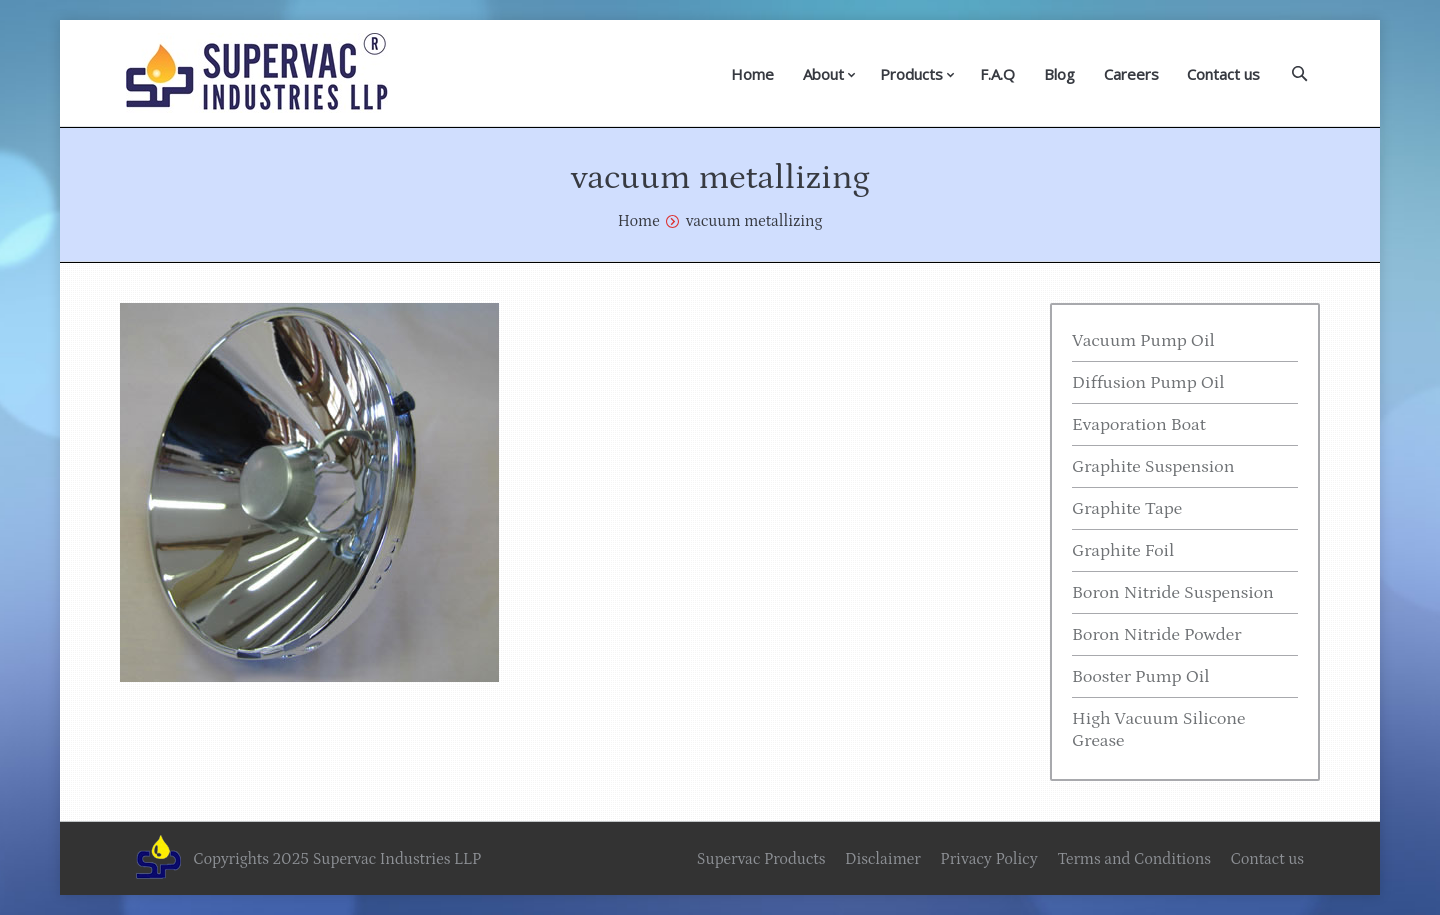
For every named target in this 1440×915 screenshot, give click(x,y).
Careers (1131, 74)
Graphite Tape (1127, 509)
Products (911, 74)
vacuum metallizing (754, 221)
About (823, 74)
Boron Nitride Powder (1157, 635)
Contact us (1223, 74)
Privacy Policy (988, 859)
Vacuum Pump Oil (1143, 341)
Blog (1059, 74)
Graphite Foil (1123, 551)
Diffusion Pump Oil (1148, 383)
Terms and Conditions (1134, 859)
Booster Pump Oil (1141, 677)
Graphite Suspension (1153, 467)
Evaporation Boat (1139, 425)
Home (752, 74)
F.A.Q (997, 74)
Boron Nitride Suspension (1173, 593)
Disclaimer (883, 859)
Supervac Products (761, 859)
